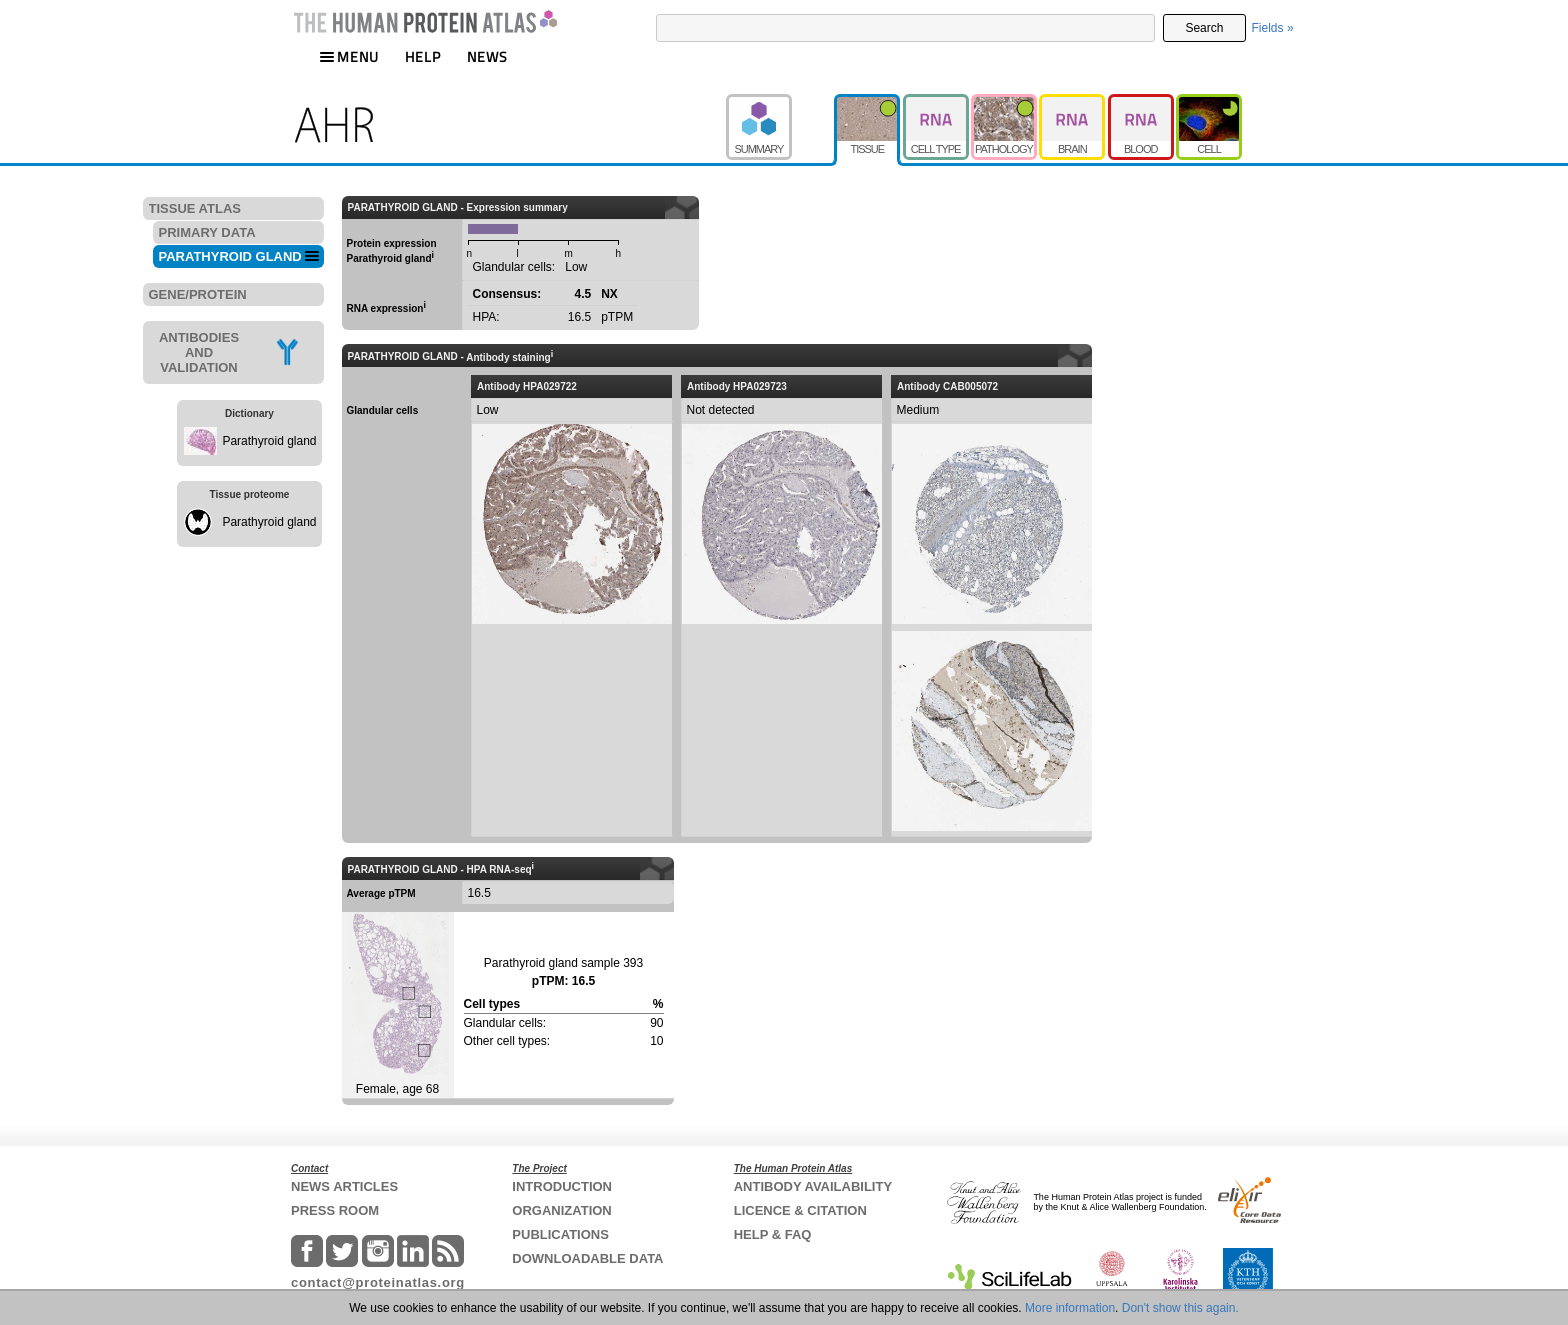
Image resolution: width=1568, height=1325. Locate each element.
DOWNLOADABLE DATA (587, 1258)
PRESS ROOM (335, 1210)
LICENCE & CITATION (800, 1210)
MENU (349, 56)
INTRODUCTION (562, 1186)
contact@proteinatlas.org (378, 1282)
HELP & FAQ (773, 1234)
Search (1204, 28)
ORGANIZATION (561, 1210)
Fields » (1273, 28)
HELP (423, 56)
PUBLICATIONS (560, 1234)
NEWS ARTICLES (344, 1186)
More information (1070, 1308)
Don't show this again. (1180, 1308)
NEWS (487, 56)
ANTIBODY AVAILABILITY (813, 1186)
